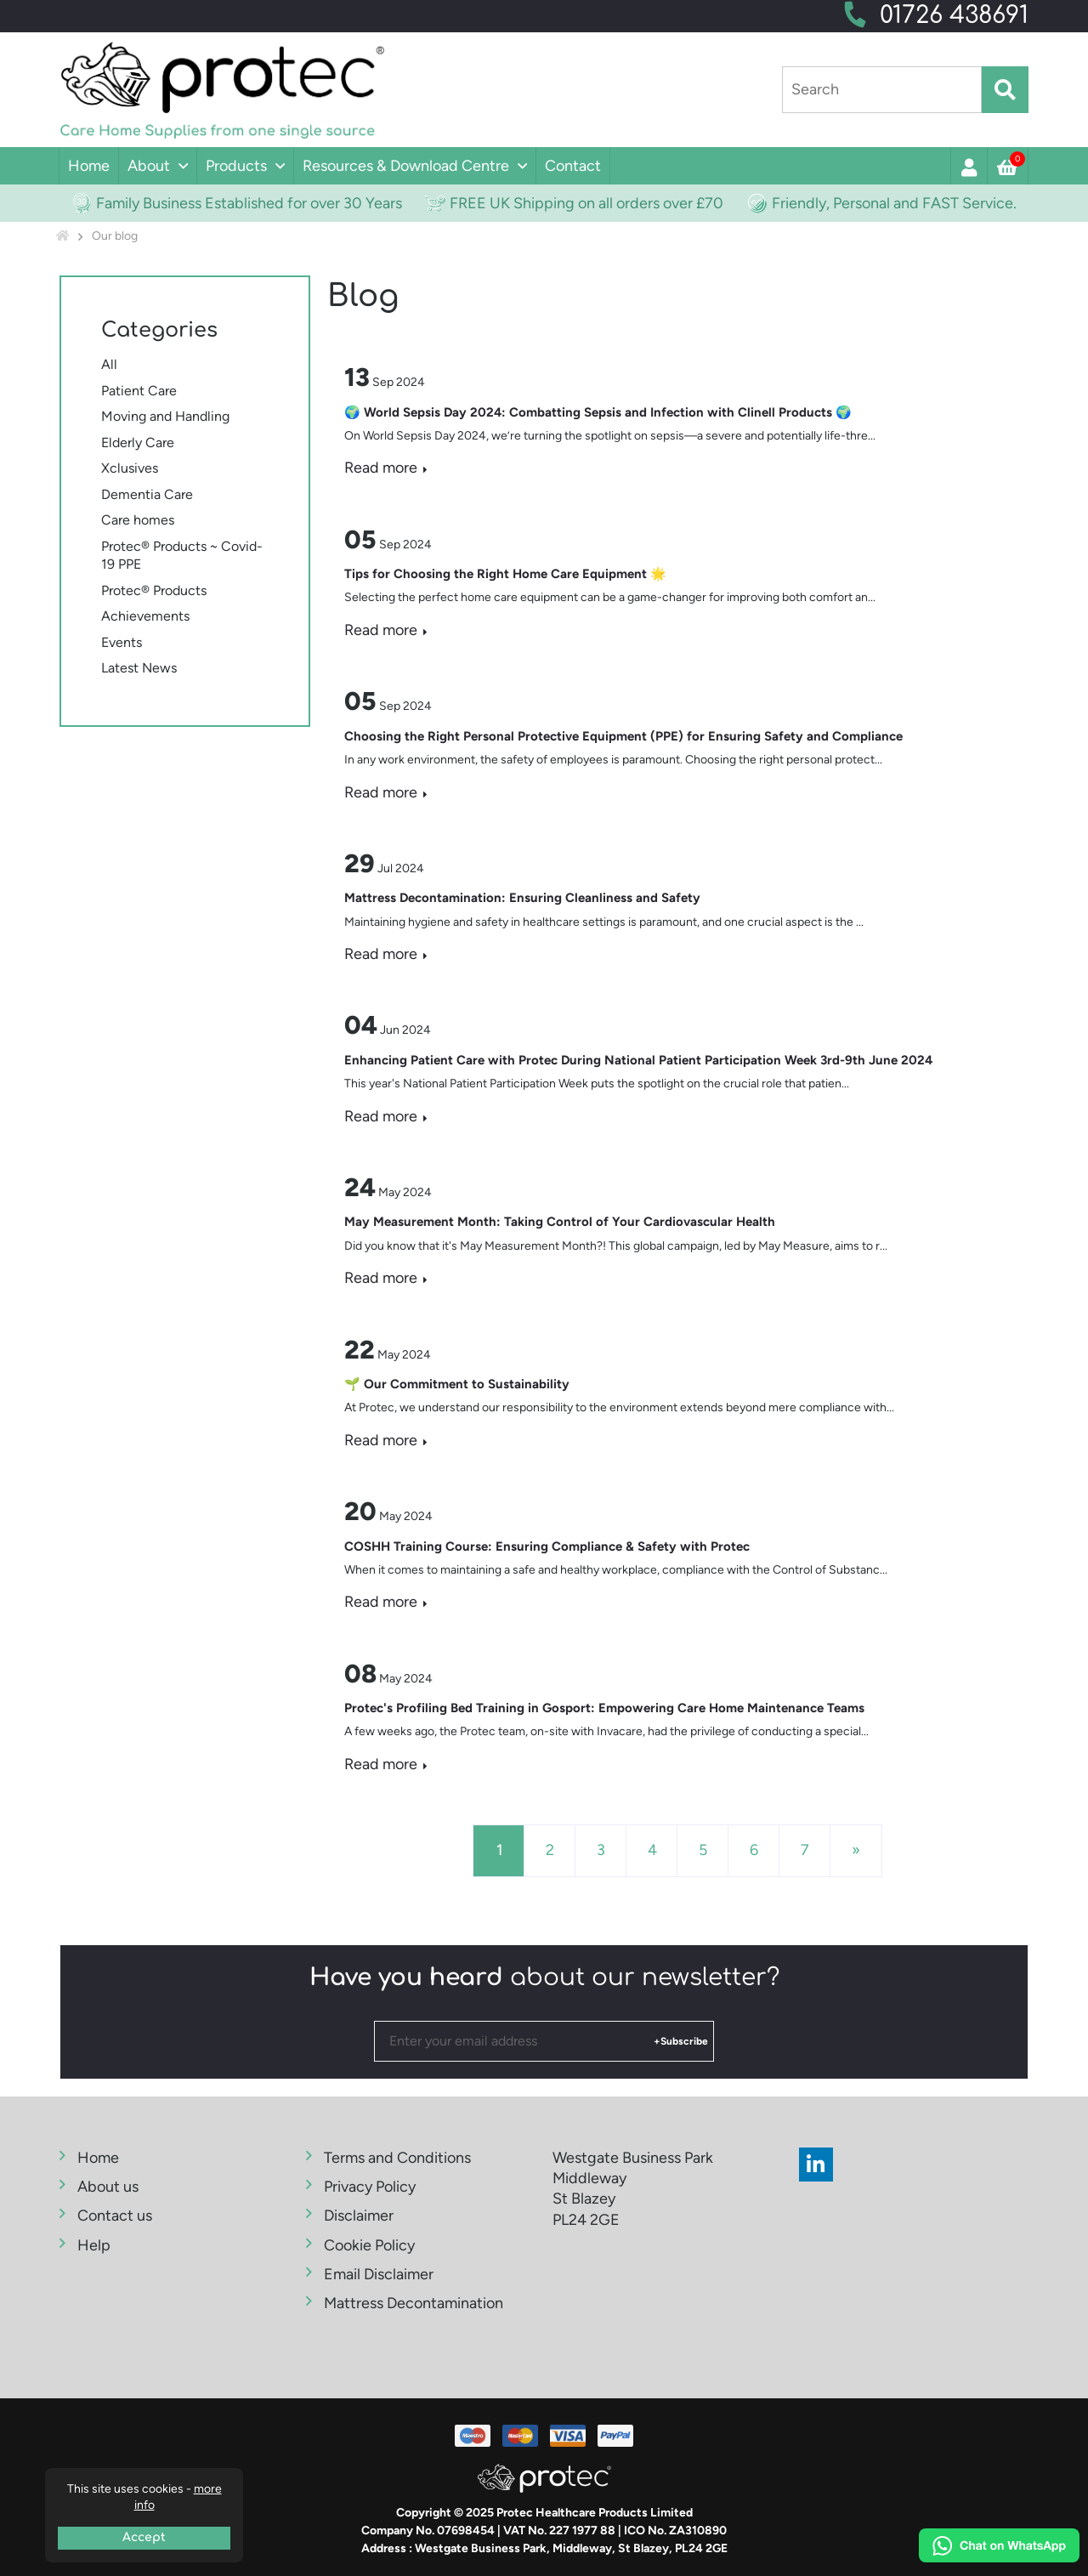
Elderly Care (137, 442)
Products (236, 165)
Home (89, 165)
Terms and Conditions (397, 2157)
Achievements (145, 616)
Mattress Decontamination (413, 2303)
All (109, 364)
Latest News (139, 668)
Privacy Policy (370, 2186)
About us (108, 2186)
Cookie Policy (369, 2245)
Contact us (114, 2215)
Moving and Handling (165, 416)
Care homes (137, 520)
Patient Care (139, 391)
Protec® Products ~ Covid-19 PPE (182, 555)
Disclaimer (359, 2215)
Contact (573, 165)
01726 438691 (954, 15)
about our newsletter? (544, 1977)
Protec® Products (154, 590)
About (149, 165)
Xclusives (129, 468)
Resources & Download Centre (406, 165)
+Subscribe (681, 2041)
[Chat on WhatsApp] (999, 2547)
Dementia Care (147, 494)
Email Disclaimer (379, 2274)
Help (93, 2245)
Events (121, 642)
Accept (144, 2537)
